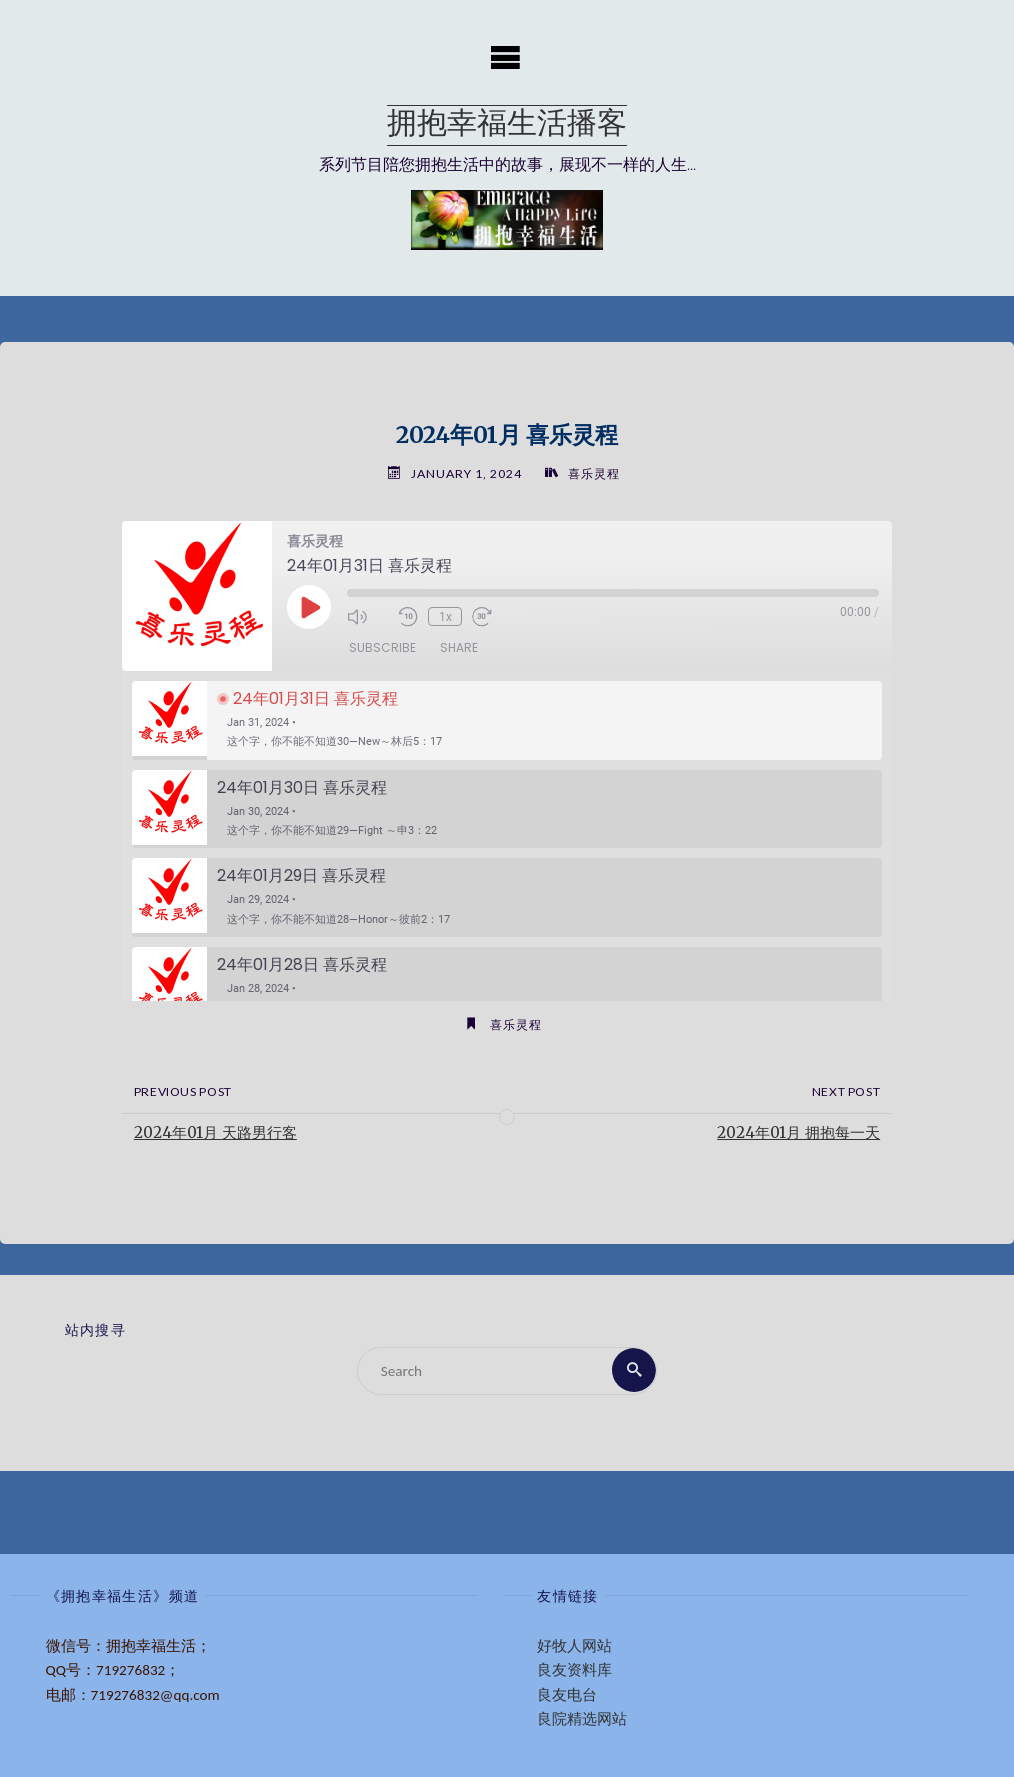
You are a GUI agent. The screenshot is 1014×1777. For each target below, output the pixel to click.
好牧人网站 (574, 1646)
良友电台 (567, 1695)
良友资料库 (574, 1671)
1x (444, 617)
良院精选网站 (582, 1719)
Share (459, 648)
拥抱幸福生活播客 (507, 125)
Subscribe (382, 648)
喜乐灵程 (594, 473)
